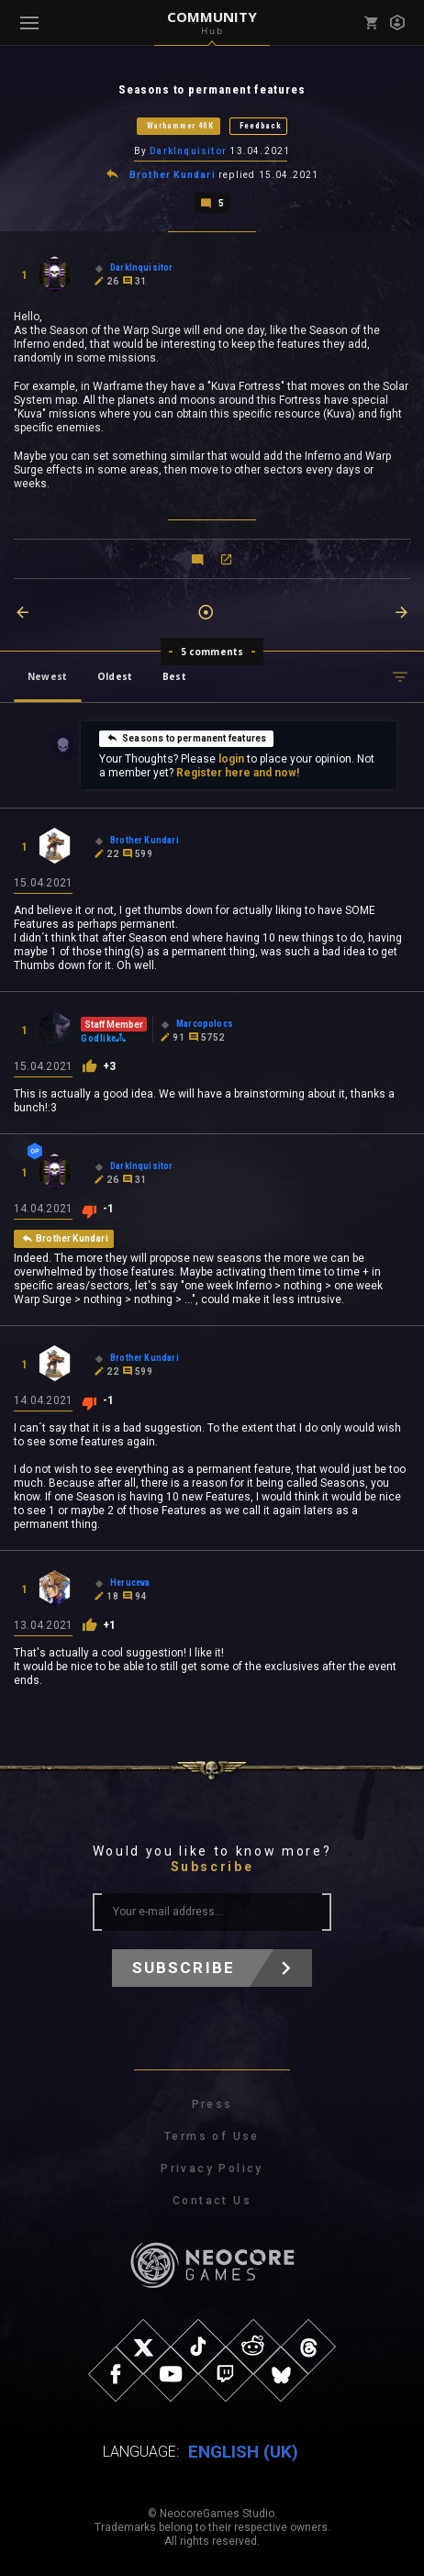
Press (212, 2104)
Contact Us (212, 2200)
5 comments (212, 651)
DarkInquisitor (188, 151)
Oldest (114, 676)
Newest (47, 676)
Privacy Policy (212, 2168)
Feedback (261, 125)
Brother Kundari (172, 175)
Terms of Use (212, 2136)
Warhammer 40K (180, 125)
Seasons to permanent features (186, 737)
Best (174, 676)
